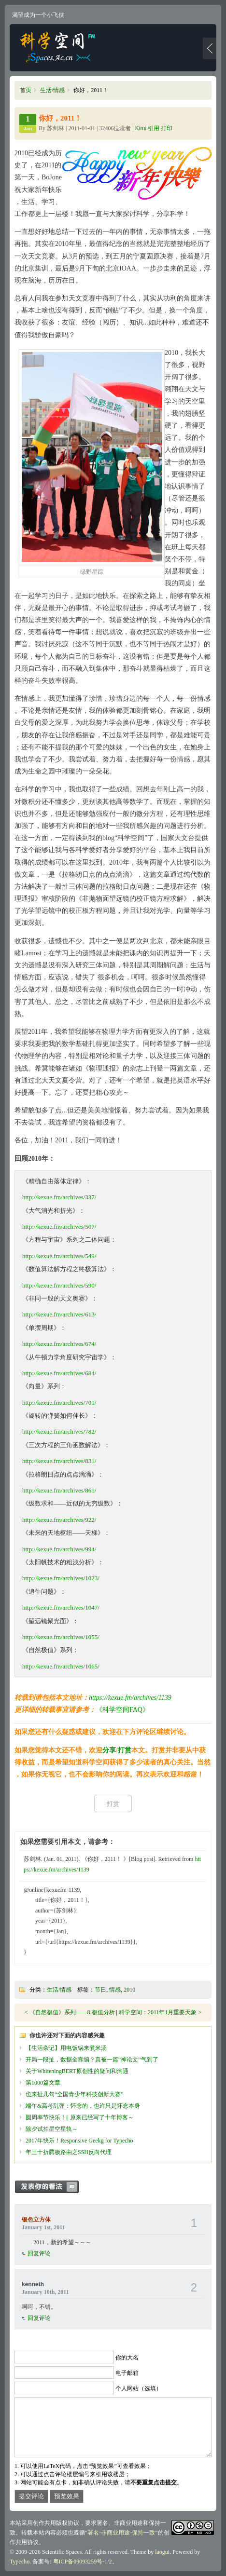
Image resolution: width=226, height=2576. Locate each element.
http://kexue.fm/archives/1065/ (60, 1666)
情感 (115, 1989)
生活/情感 (52, 90)
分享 (109, 1750)
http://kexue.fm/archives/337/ (59, 1197)
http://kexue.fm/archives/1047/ (60, 1607)
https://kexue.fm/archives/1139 (130, 1697)
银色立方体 (36, 2219)
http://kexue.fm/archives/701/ (59, 1402)
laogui (162, 2552)
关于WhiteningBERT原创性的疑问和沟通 (77, 2071)
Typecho (19, 2561)
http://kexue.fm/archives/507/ (59, 1226)
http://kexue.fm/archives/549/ (59, 1256)
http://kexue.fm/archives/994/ (59, 1549)
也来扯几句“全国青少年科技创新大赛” (75, 2094)
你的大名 (127, 2357)
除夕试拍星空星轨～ (52, 2129)
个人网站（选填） (138, 2388)
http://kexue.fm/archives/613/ (59, 1314)
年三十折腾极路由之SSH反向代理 (69, 2152)
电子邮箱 (127, 2372)
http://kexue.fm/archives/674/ (59, 1343)
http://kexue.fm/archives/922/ (59, 1519)
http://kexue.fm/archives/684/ (59, 1373)
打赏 (124, 1750)
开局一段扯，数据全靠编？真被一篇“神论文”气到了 (92, 2059)
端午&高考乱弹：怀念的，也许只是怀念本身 (83, 2105)
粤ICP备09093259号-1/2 (82, 2561)
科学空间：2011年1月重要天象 (158, 2012)
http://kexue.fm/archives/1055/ (60, 1637)
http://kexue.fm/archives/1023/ (60, 1578)
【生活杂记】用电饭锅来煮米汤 (66, 2048)
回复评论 (39, 2253)
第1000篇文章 (43, 2082)
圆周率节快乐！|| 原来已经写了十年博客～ (80, 2117)
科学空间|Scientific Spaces (58, 48)
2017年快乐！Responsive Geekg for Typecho (79, 2140)
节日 (100, 1989)
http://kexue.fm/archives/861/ (59, 1490)
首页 (25, 90)
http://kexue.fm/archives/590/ (59, 1285)
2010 (129, 1989)
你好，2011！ (60, 118)
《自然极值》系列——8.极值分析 (72, 2012)
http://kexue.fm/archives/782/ (59, 1431)
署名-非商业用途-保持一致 (121, 2532)
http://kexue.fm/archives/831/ (59, 1460)
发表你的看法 (51, 2187)
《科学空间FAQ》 (122, 1709)
